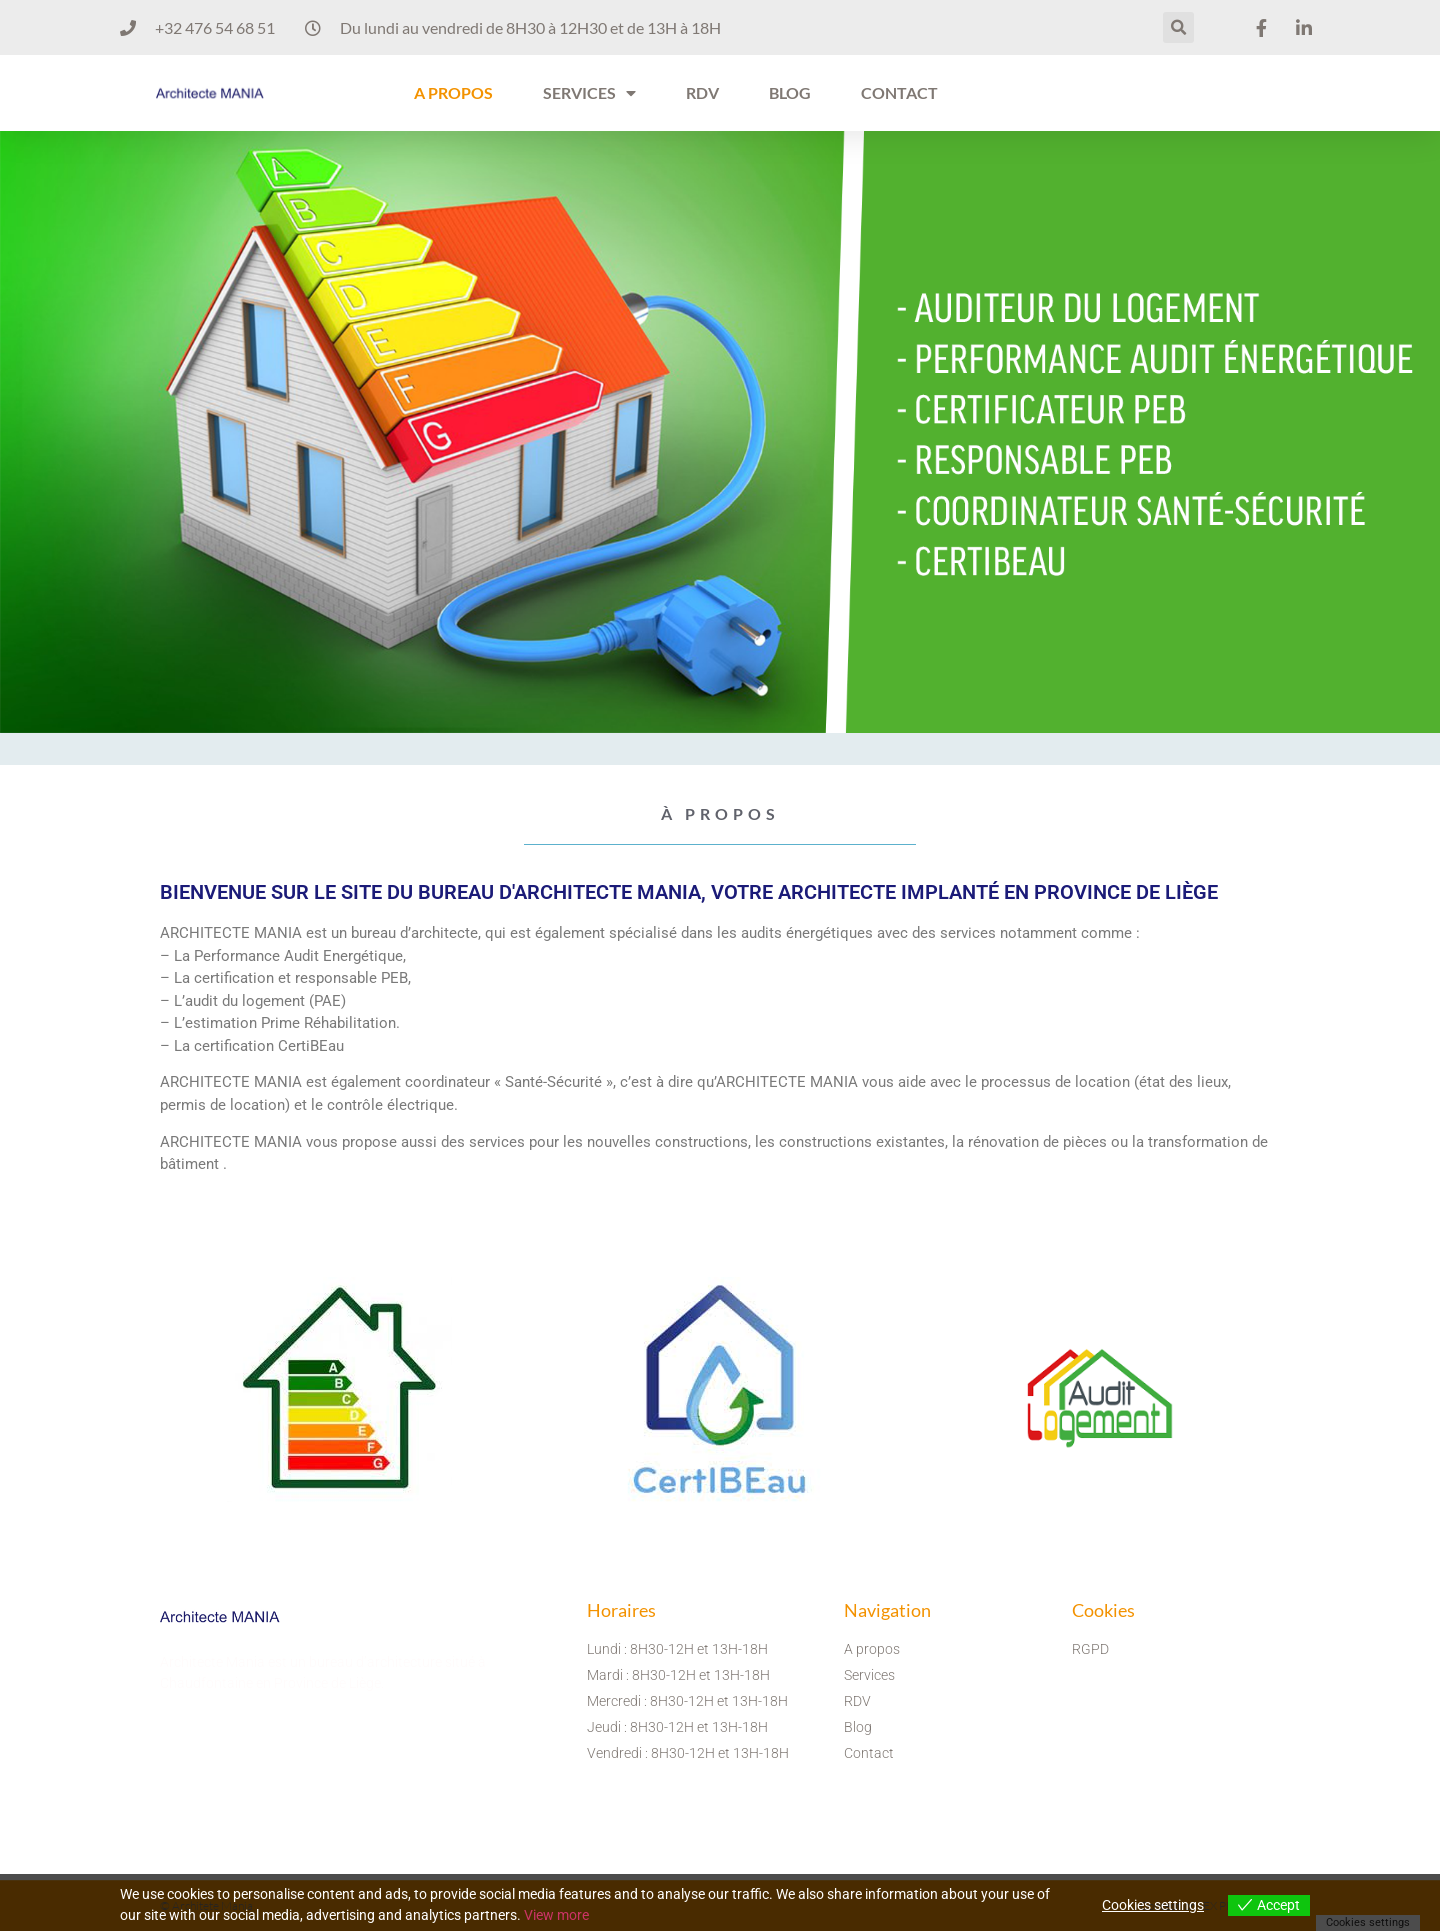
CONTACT (899, 92)
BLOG (790, 92)
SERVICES (589, 93)
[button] (1178, 27)
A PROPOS (453, 92)
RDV (702, 92)
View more (556, 1915)
